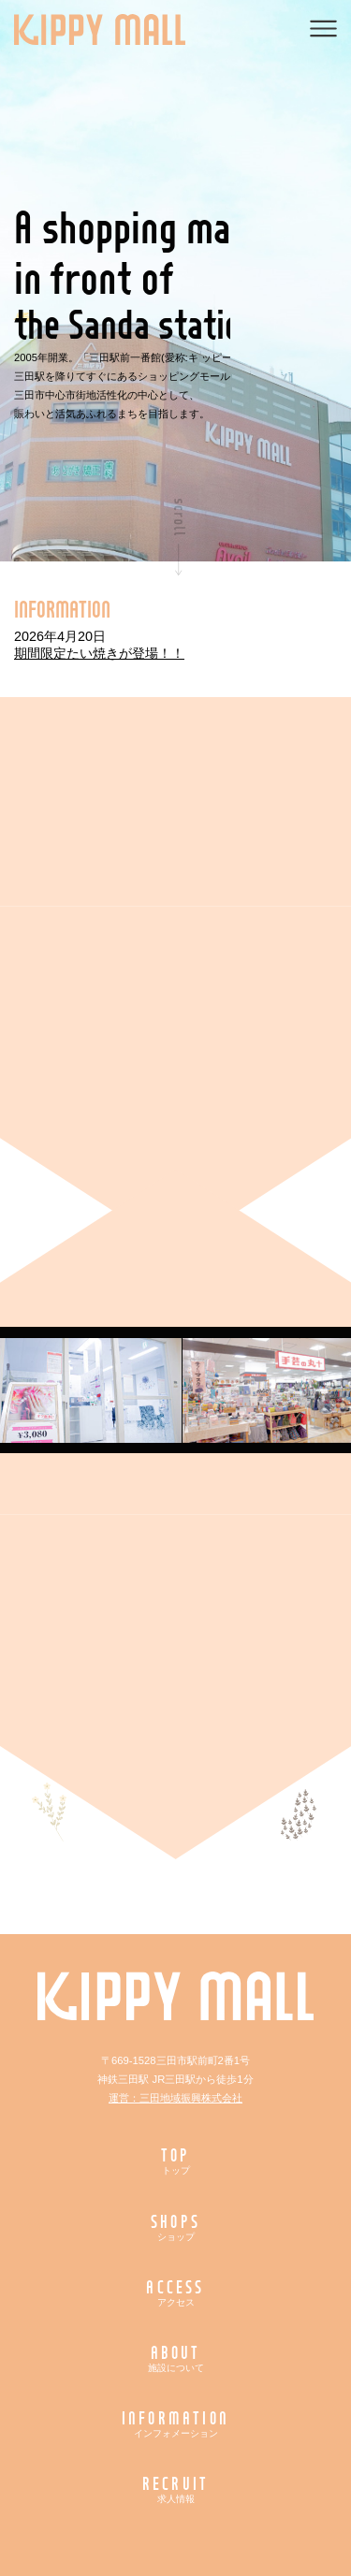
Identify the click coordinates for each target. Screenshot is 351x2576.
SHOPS (176, 2226)
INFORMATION (176, 2423)
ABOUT (176, 2357)
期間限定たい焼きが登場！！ (99, 653)
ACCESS (176, 2292)
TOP (176, 2160)
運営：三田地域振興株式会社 (175, 2097)
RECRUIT (176, 2488)
